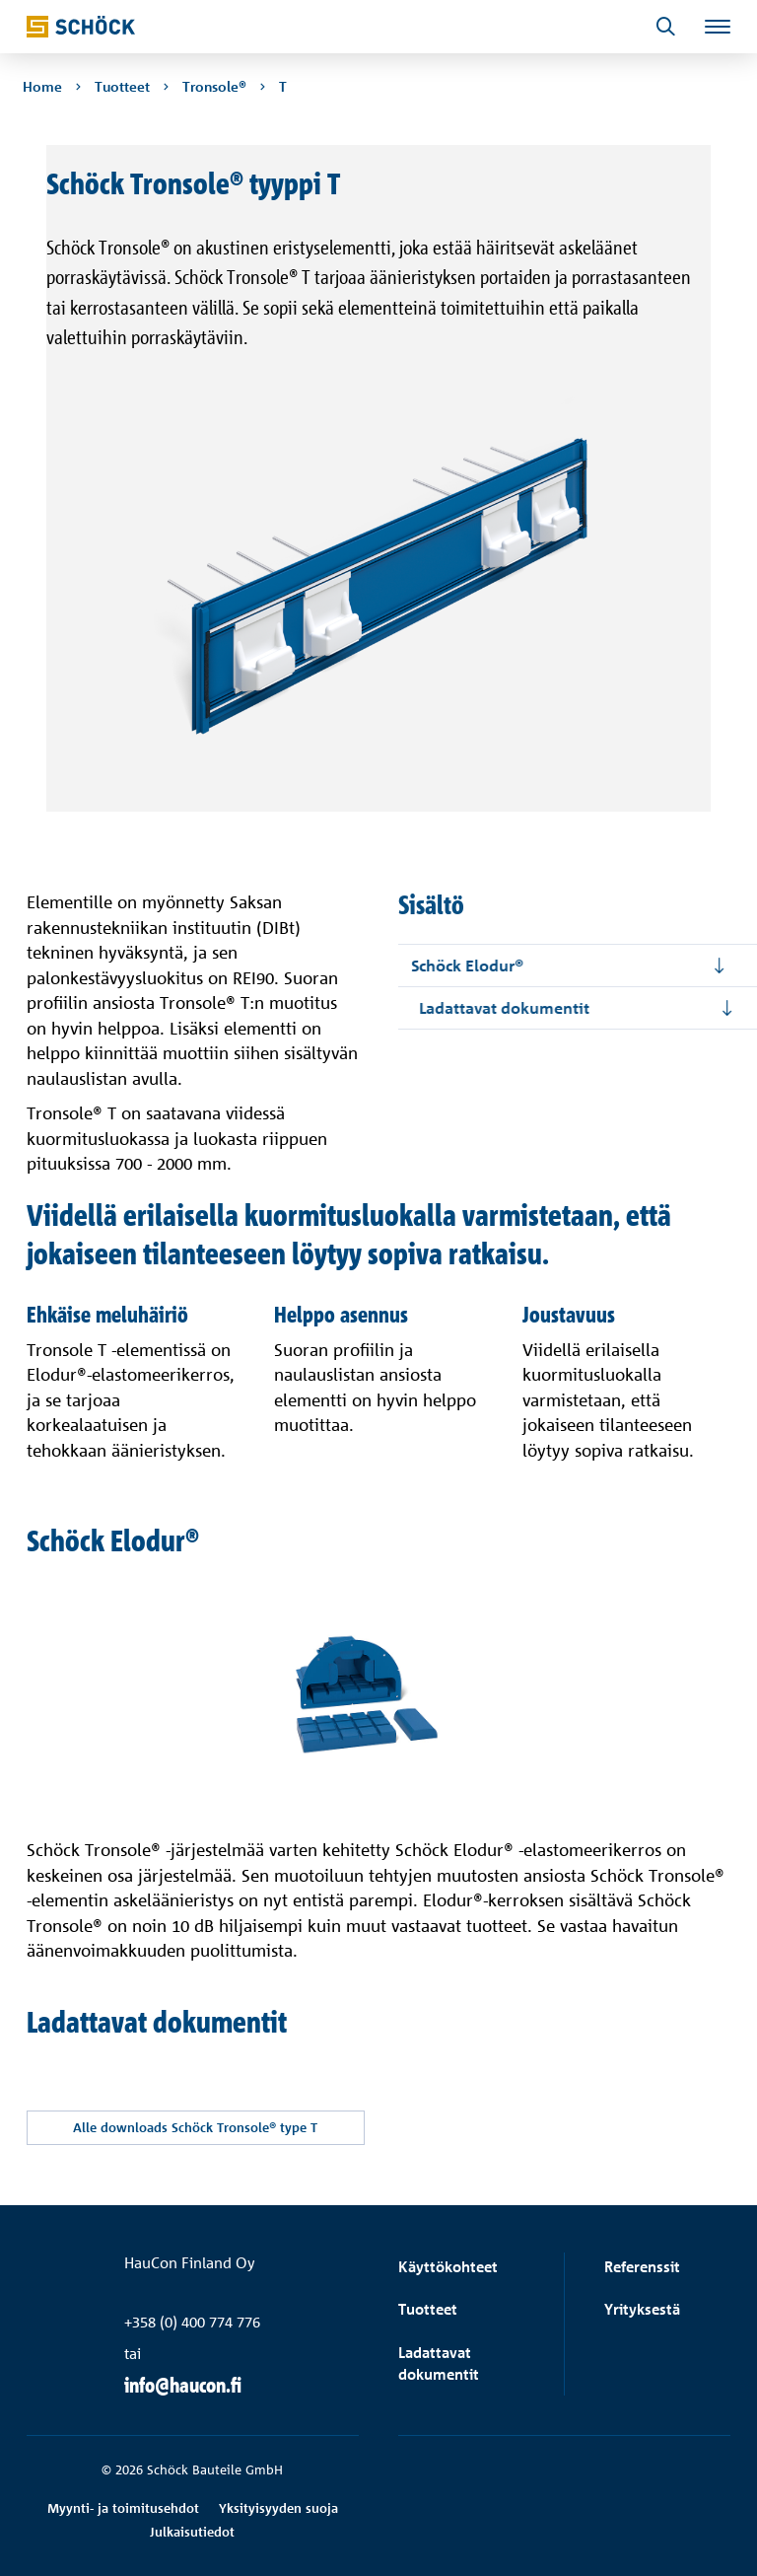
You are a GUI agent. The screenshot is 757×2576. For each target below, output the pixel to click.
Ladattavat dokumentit (438, 2364)
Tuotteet (427, 2310)
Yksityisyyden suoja (278, 2508)
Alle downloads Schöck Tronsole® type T (198, 2127)
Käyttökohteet (448, 2266)
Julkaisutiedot (192, 2532)
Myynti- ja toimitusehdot (123, 2508)
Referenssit (642, 2266)
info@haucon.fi (182, 2385)
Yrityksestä (642, 2310)
